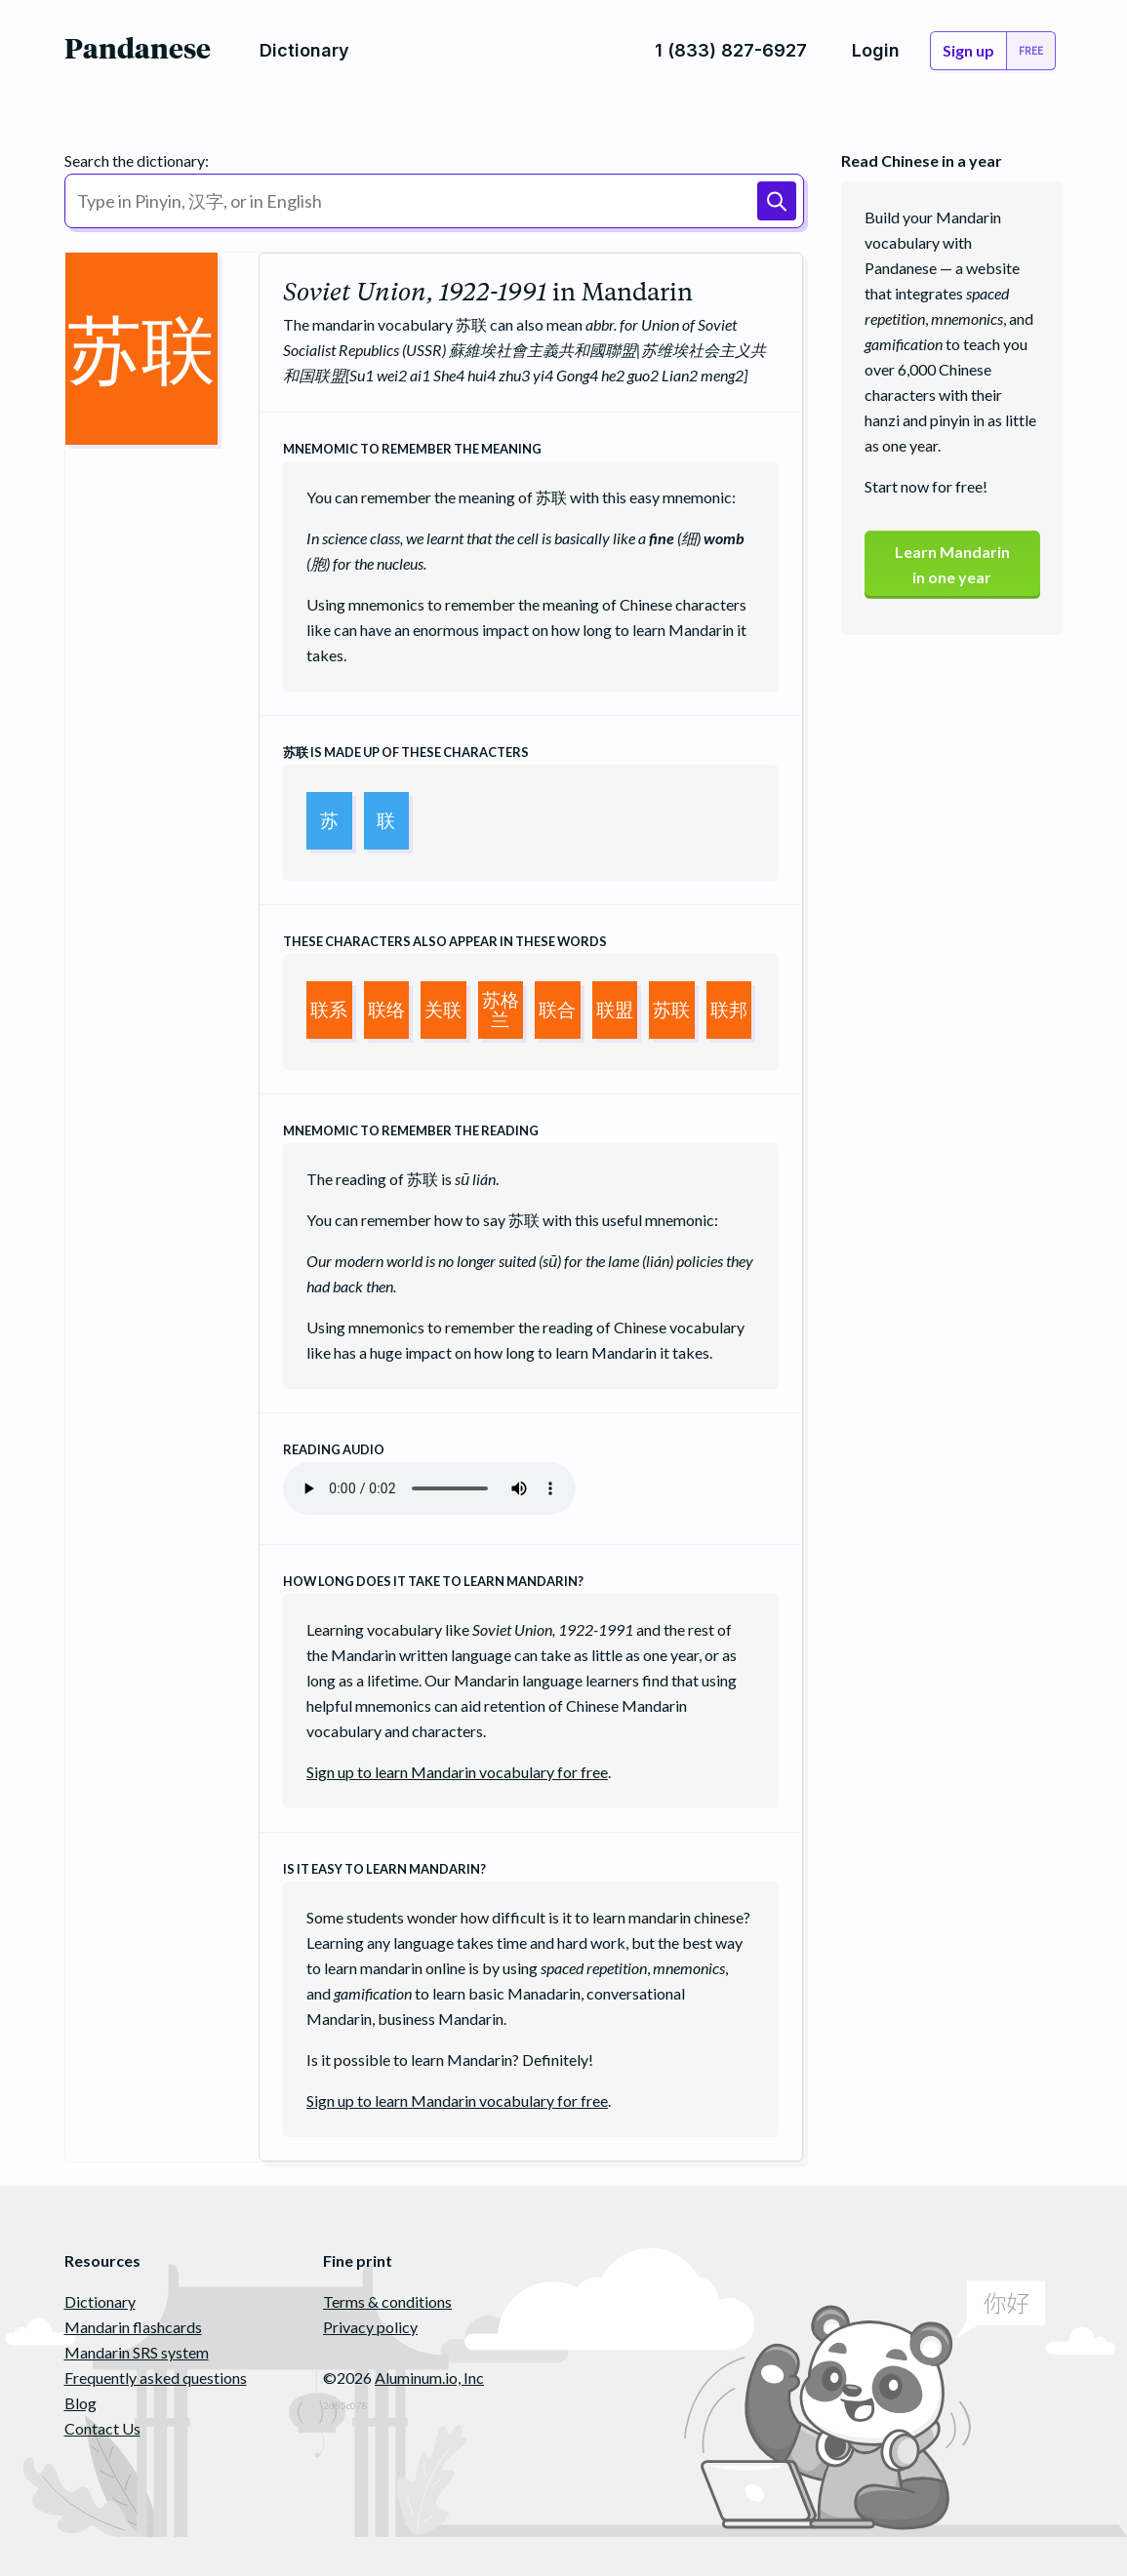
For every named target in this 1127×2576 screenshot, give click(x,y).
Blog (80, 2403)
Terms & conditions (387, 2301)
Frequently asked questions (155, 2377)
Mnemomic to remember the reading (411, 1130)
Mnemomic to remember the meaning (412, 448)
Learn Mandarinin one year (952, 564)
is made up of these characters (406, 752)
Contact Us (102, 2428)
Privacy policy (370, 2327)
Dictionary (100, 2301)
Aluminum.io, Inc (429, 2377)
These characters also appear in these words (445, 941)
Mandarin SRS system (136, 2352)
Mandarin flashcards (133, 2327)
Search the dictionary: (136, 160)
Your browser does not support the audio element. (429, 1488)
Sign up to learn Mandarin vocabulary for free (457, 1772)
